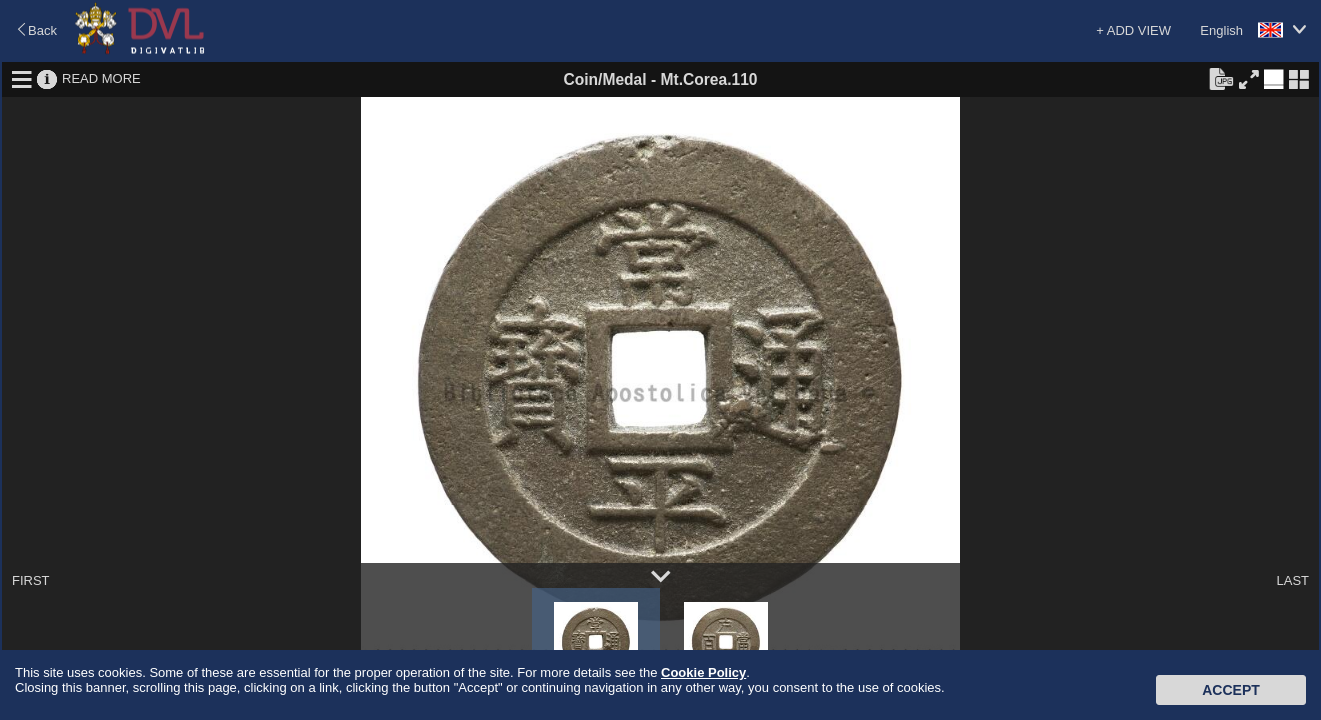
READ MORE (101, 78)
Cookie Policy (703, 672)
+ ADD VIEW (1133, 30)
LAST (1292, 580)
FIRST (31, 580)
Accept (1231, 690)
